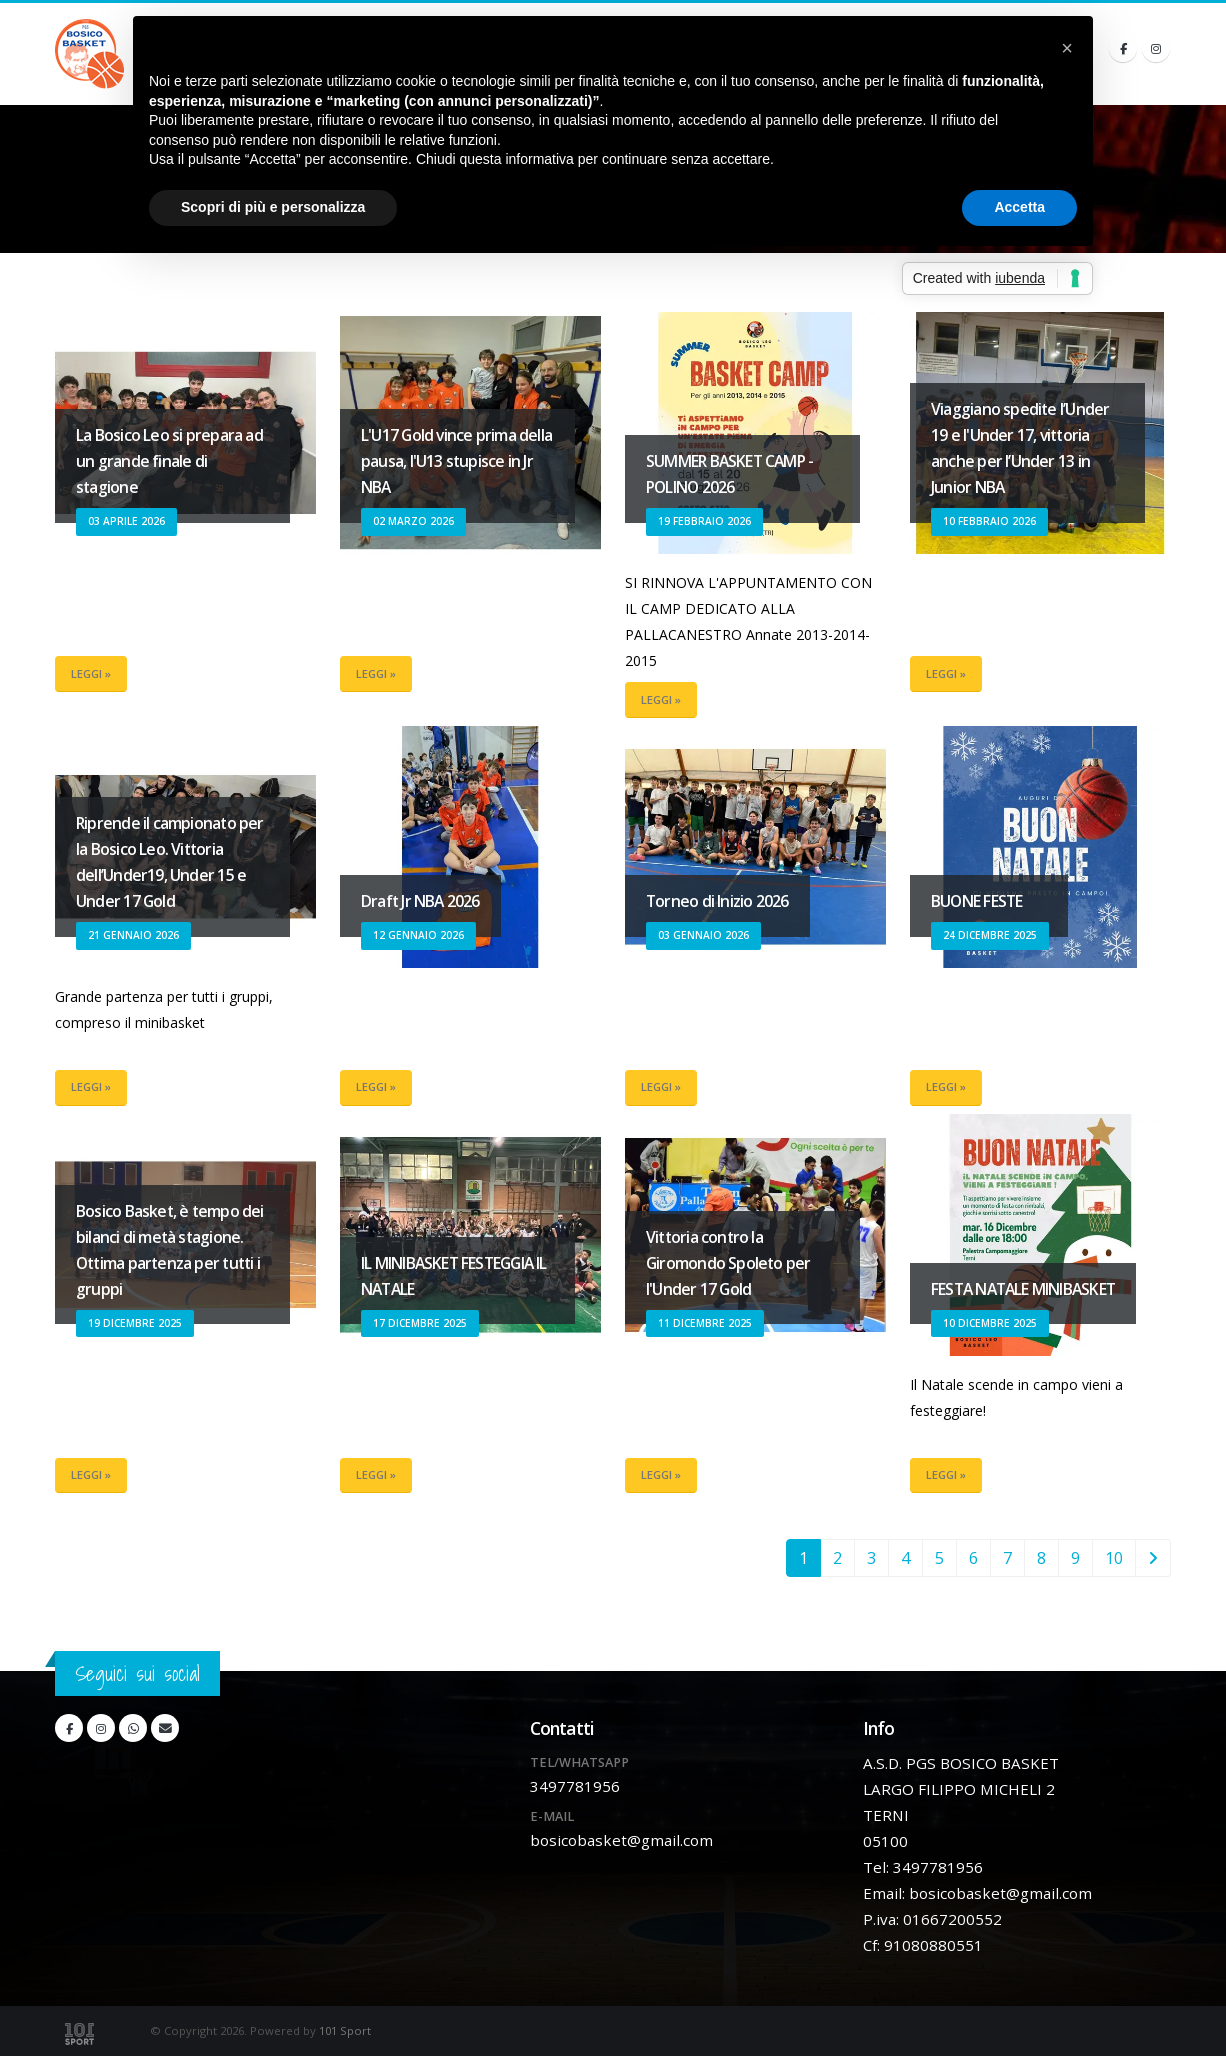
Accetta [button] (1019, 207)
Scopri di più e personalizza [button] (273, 207)
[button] (1067, 48)
